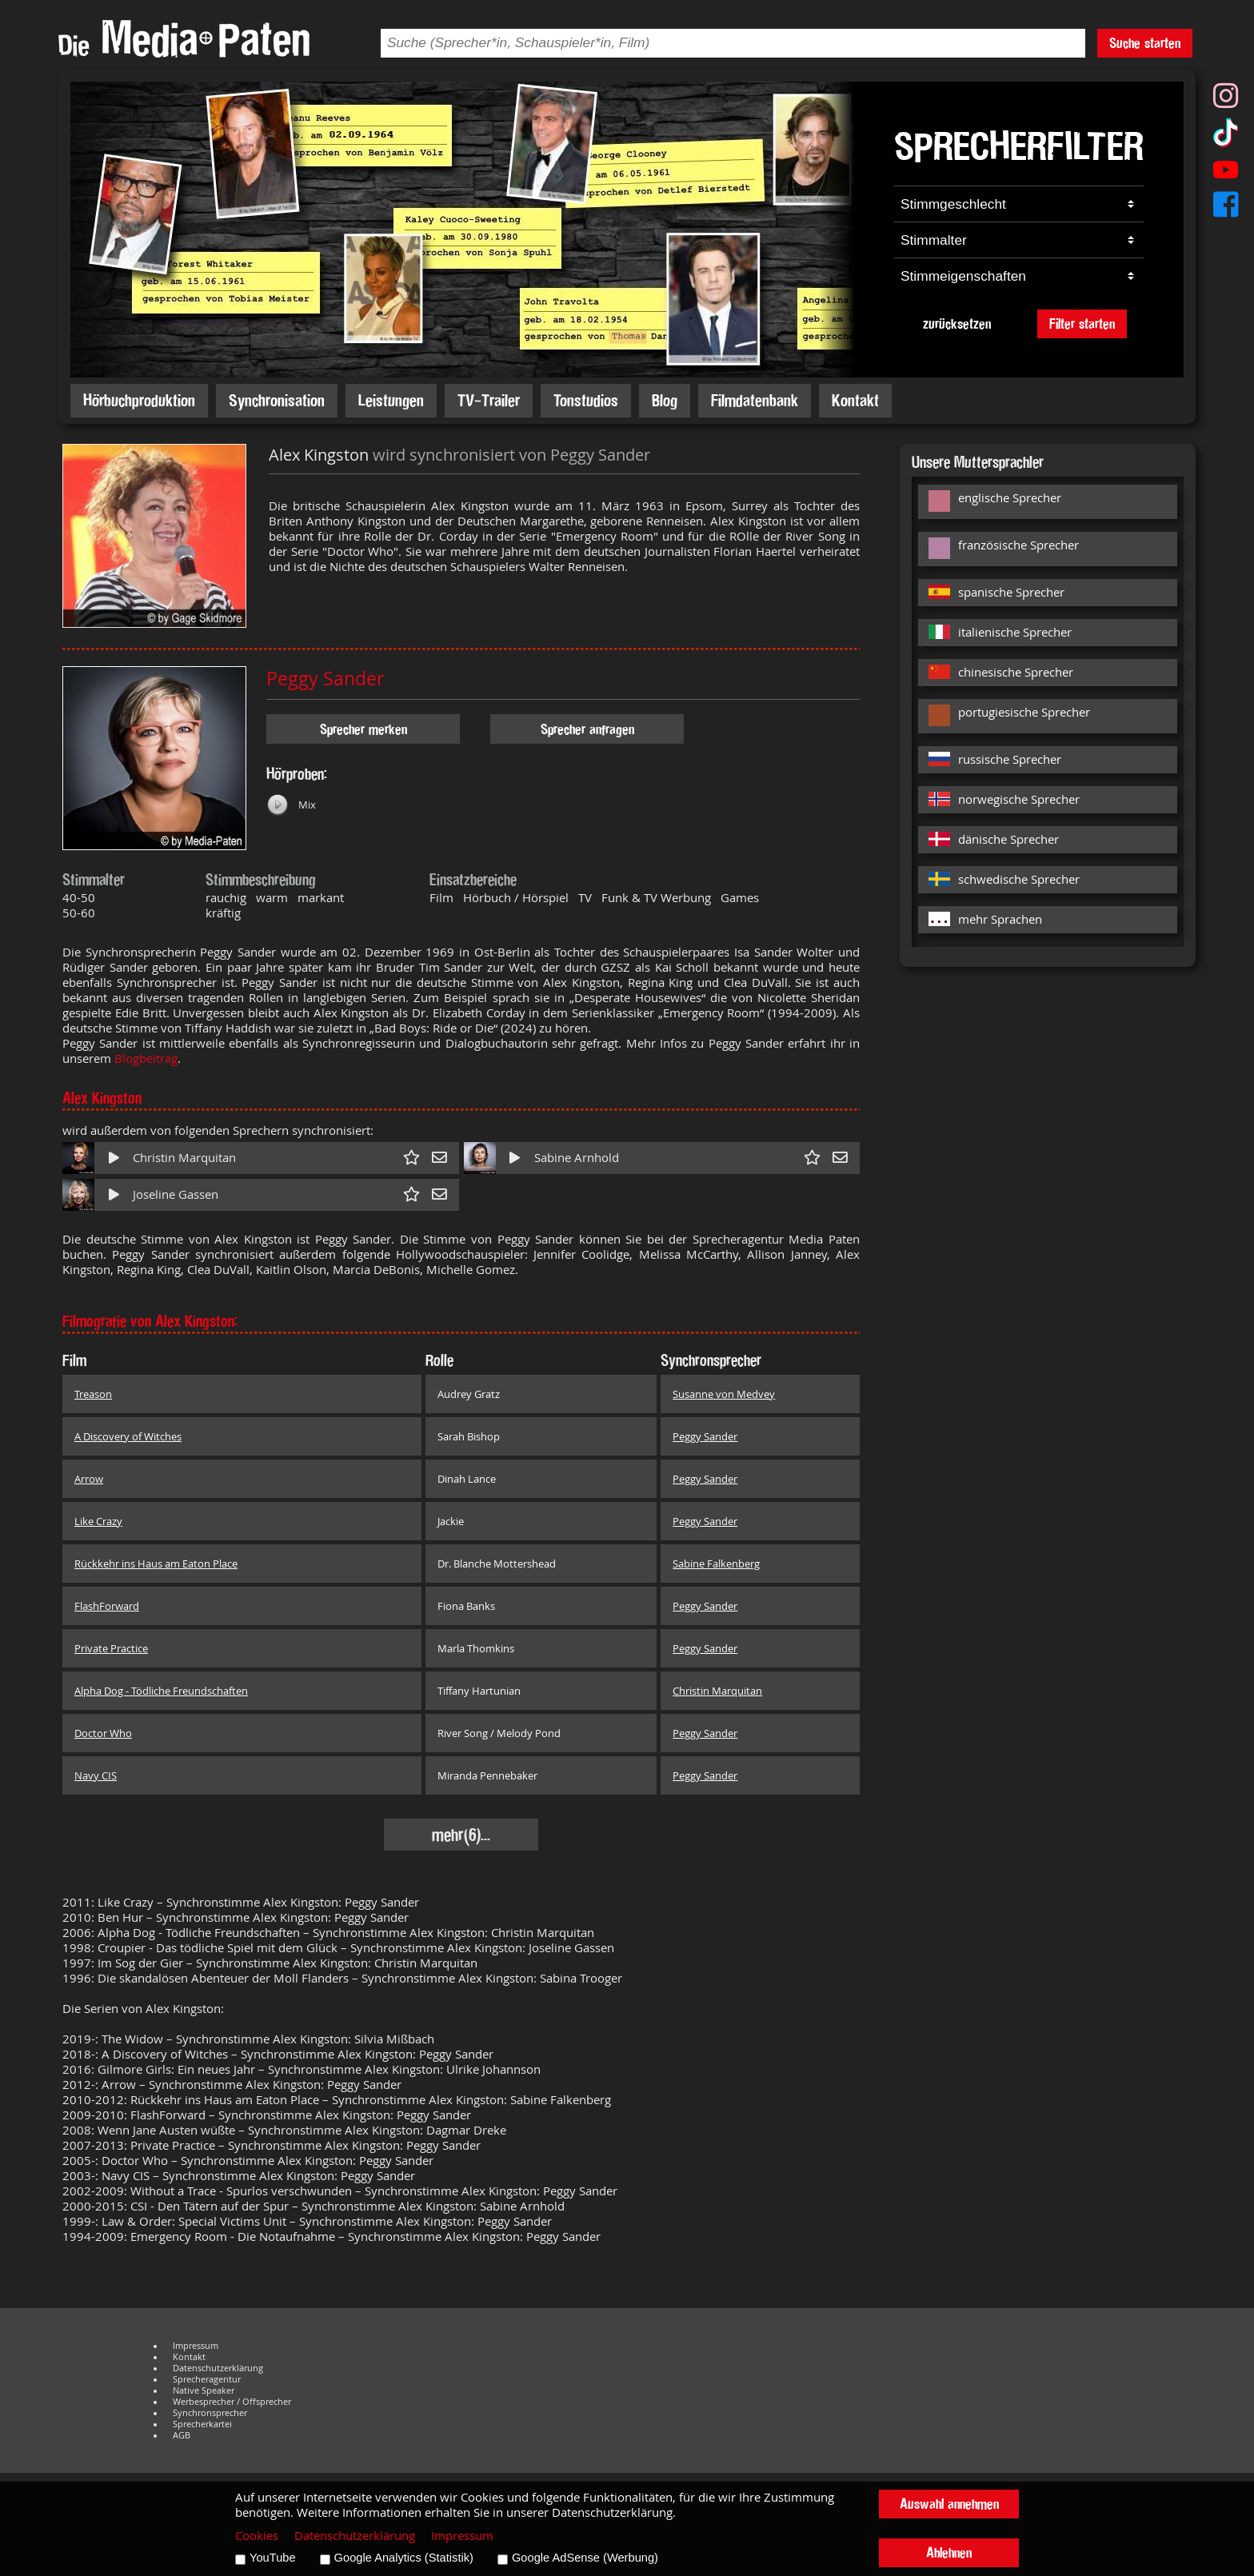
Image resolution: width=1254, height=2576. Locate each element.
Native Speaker (203, 2390)
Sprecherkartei (202, 2424)
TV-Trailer (488, 400)
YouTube (273, 2557)
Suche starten (1144, 43)
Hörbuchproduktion (139, 400)
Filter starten (1082, 323)
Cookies (256, 2535)
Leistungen (391, 400)
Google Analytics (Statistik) (403, 2557)
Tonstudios (585, 400)
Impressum (195, 2345)
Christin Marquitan (184, 1157)
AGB (181, 2435)
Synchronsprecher (210, 2412)
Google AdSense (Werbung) (585, 2557)
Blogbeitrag (146, 1058)
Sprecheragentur (207, 2379)
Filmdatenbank (754, 400)
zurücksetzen (957, 323)
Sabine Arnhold (576, 1157)
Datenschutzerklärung (218, 2368)
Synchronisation (277, 400)
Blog (664, 400)
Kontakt (855, 400)
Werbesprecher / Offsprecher (232, 2401)
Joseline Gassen (175, 1194)
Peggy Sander (325, 678)
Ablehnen (949, 2552)
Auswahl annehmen (949, 2504)
